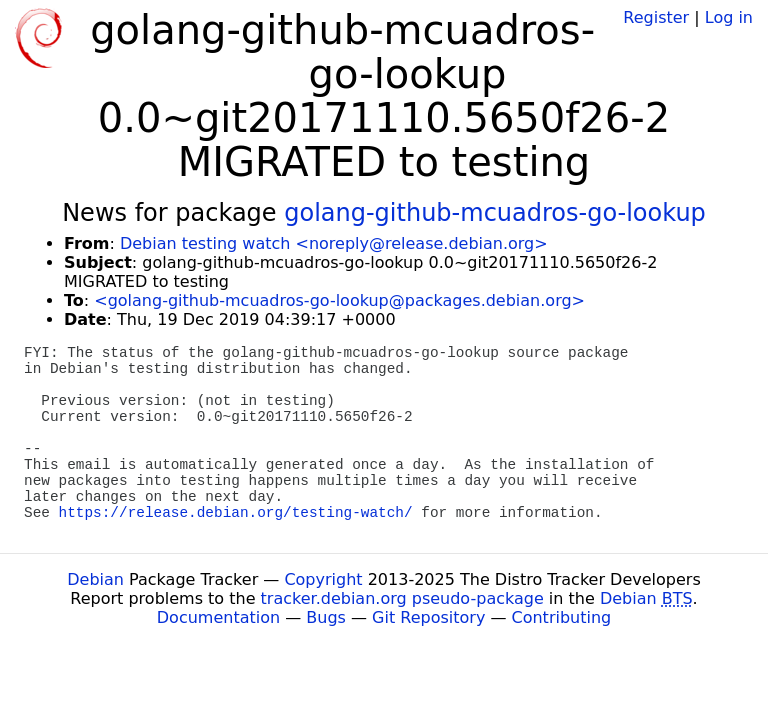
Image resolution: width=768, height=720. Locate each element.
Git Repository (428, 617)
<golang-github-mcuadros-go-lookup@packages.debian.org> (339, 300)
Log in (729, 17)
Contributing (562, 617)
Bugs (326, 617)
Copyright (323, 579)
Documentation (218, 617)
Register (656, 17)
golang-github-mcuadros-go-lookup (495, 213)
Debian (95, 579)
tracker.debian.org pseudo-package (402, 598)
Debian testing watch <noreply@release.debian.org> (334, 243)
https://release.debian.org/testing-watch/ (236, 513)
